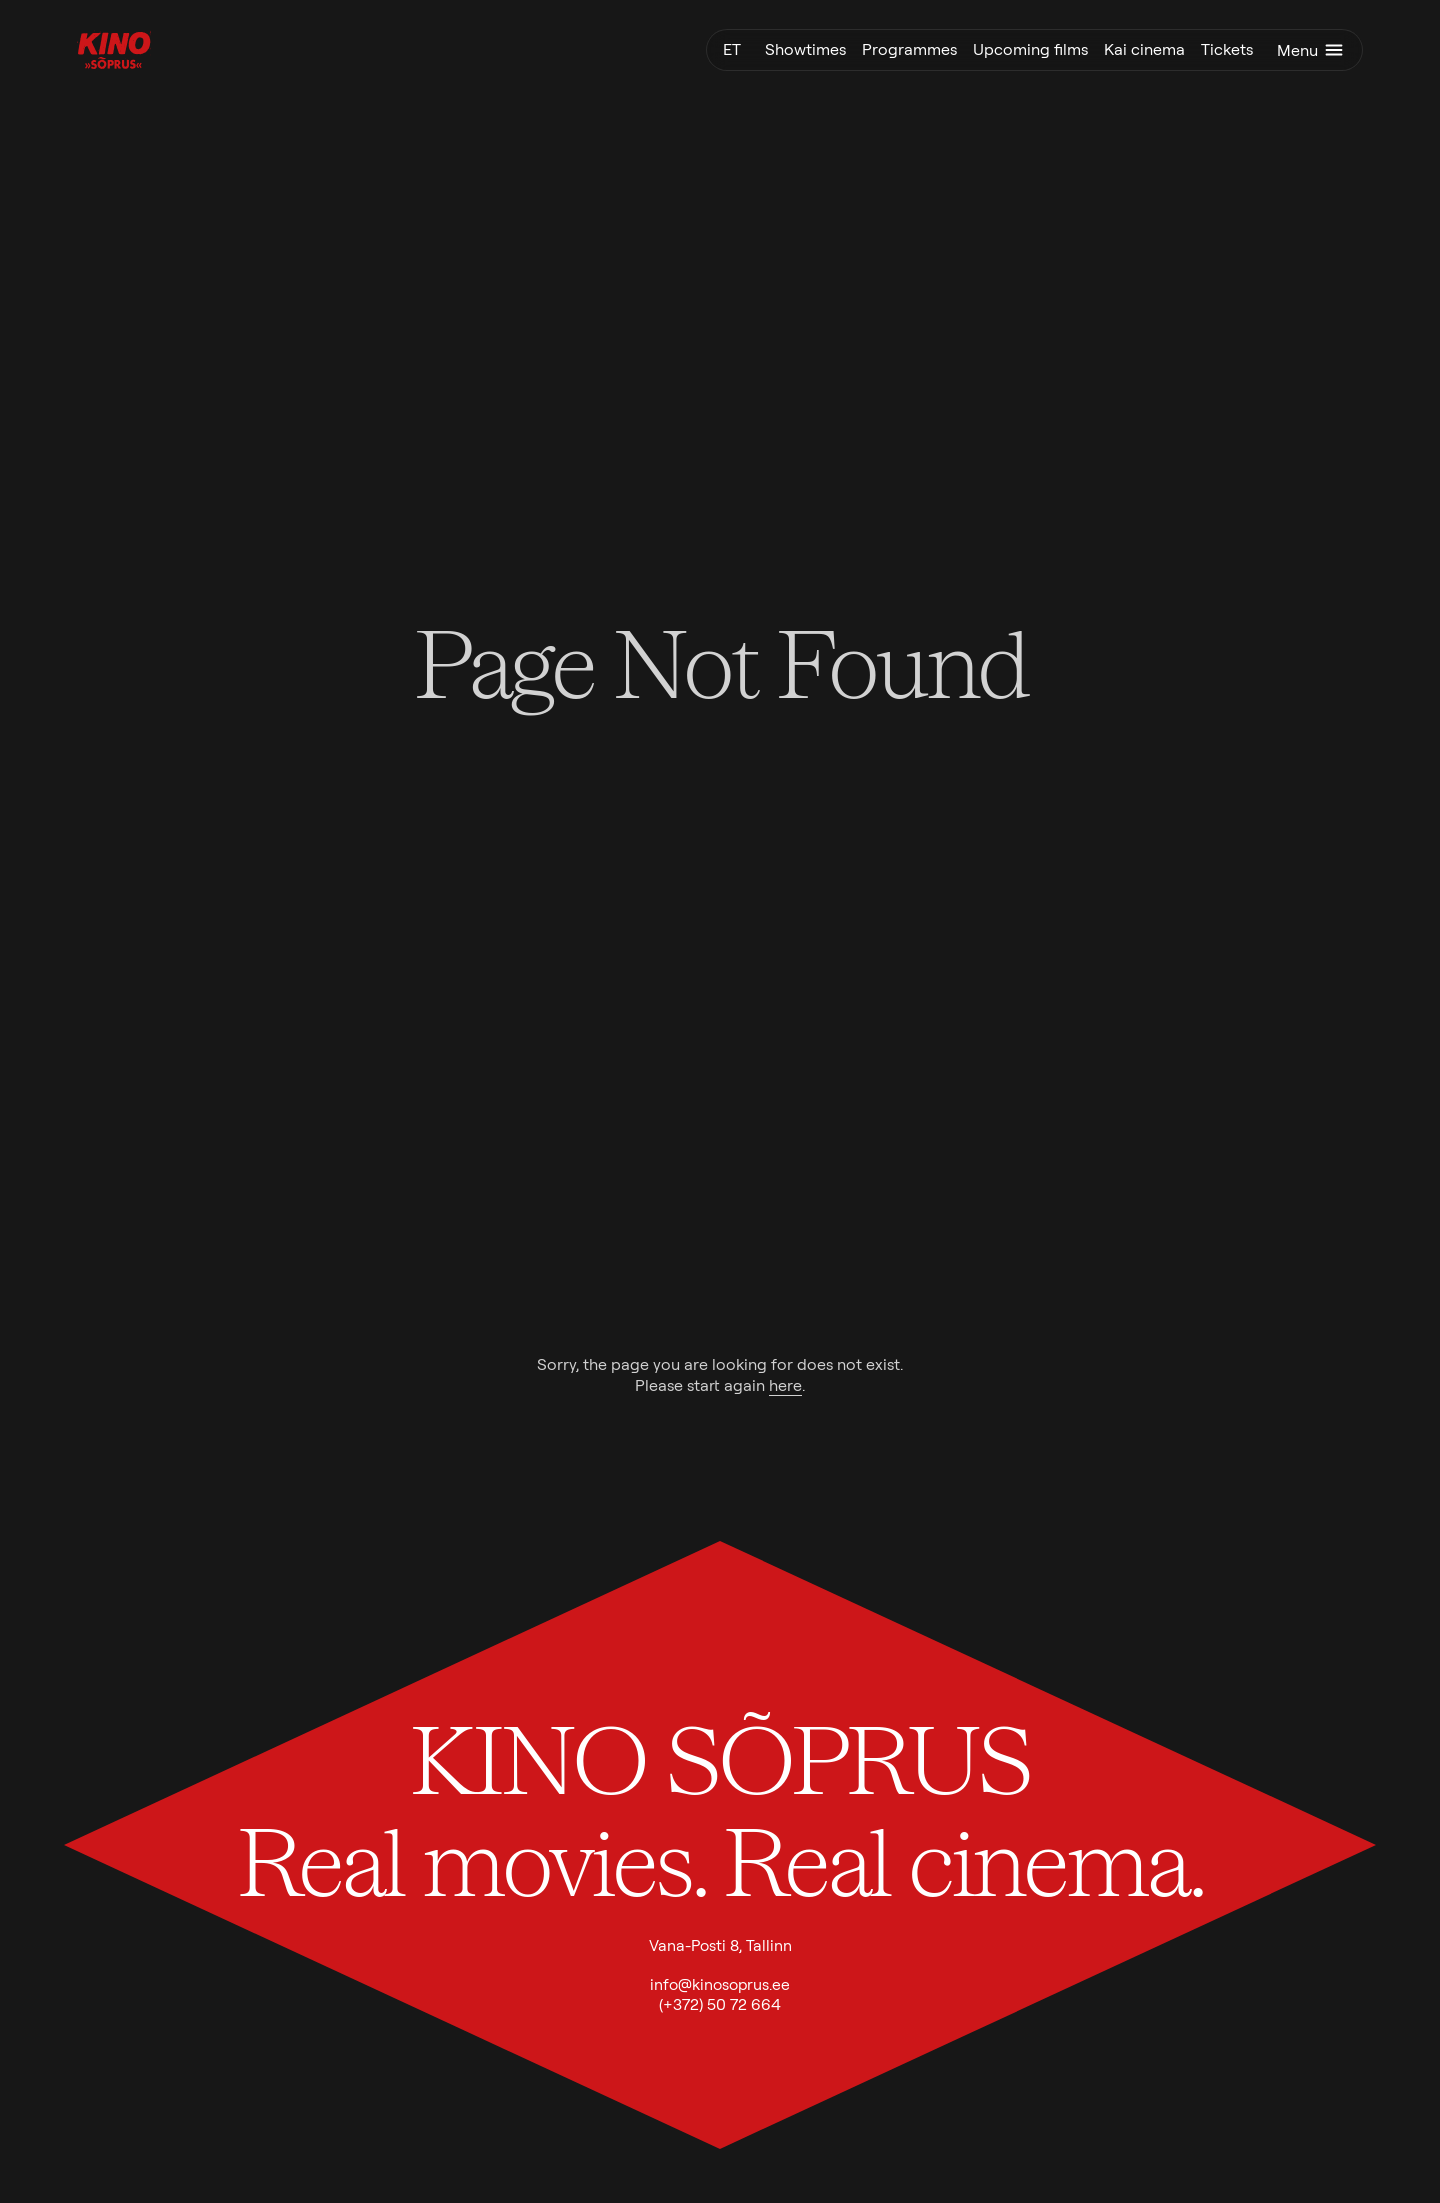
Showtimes (805, 49)
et (732, 49)
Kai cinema (1144, 49)
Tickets (1227, 49)
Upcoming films (1030, 49)
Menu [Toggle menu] (1311, 50)
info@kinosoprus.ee (720, 1984)
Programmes (909, 49)
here (785, 1385)
